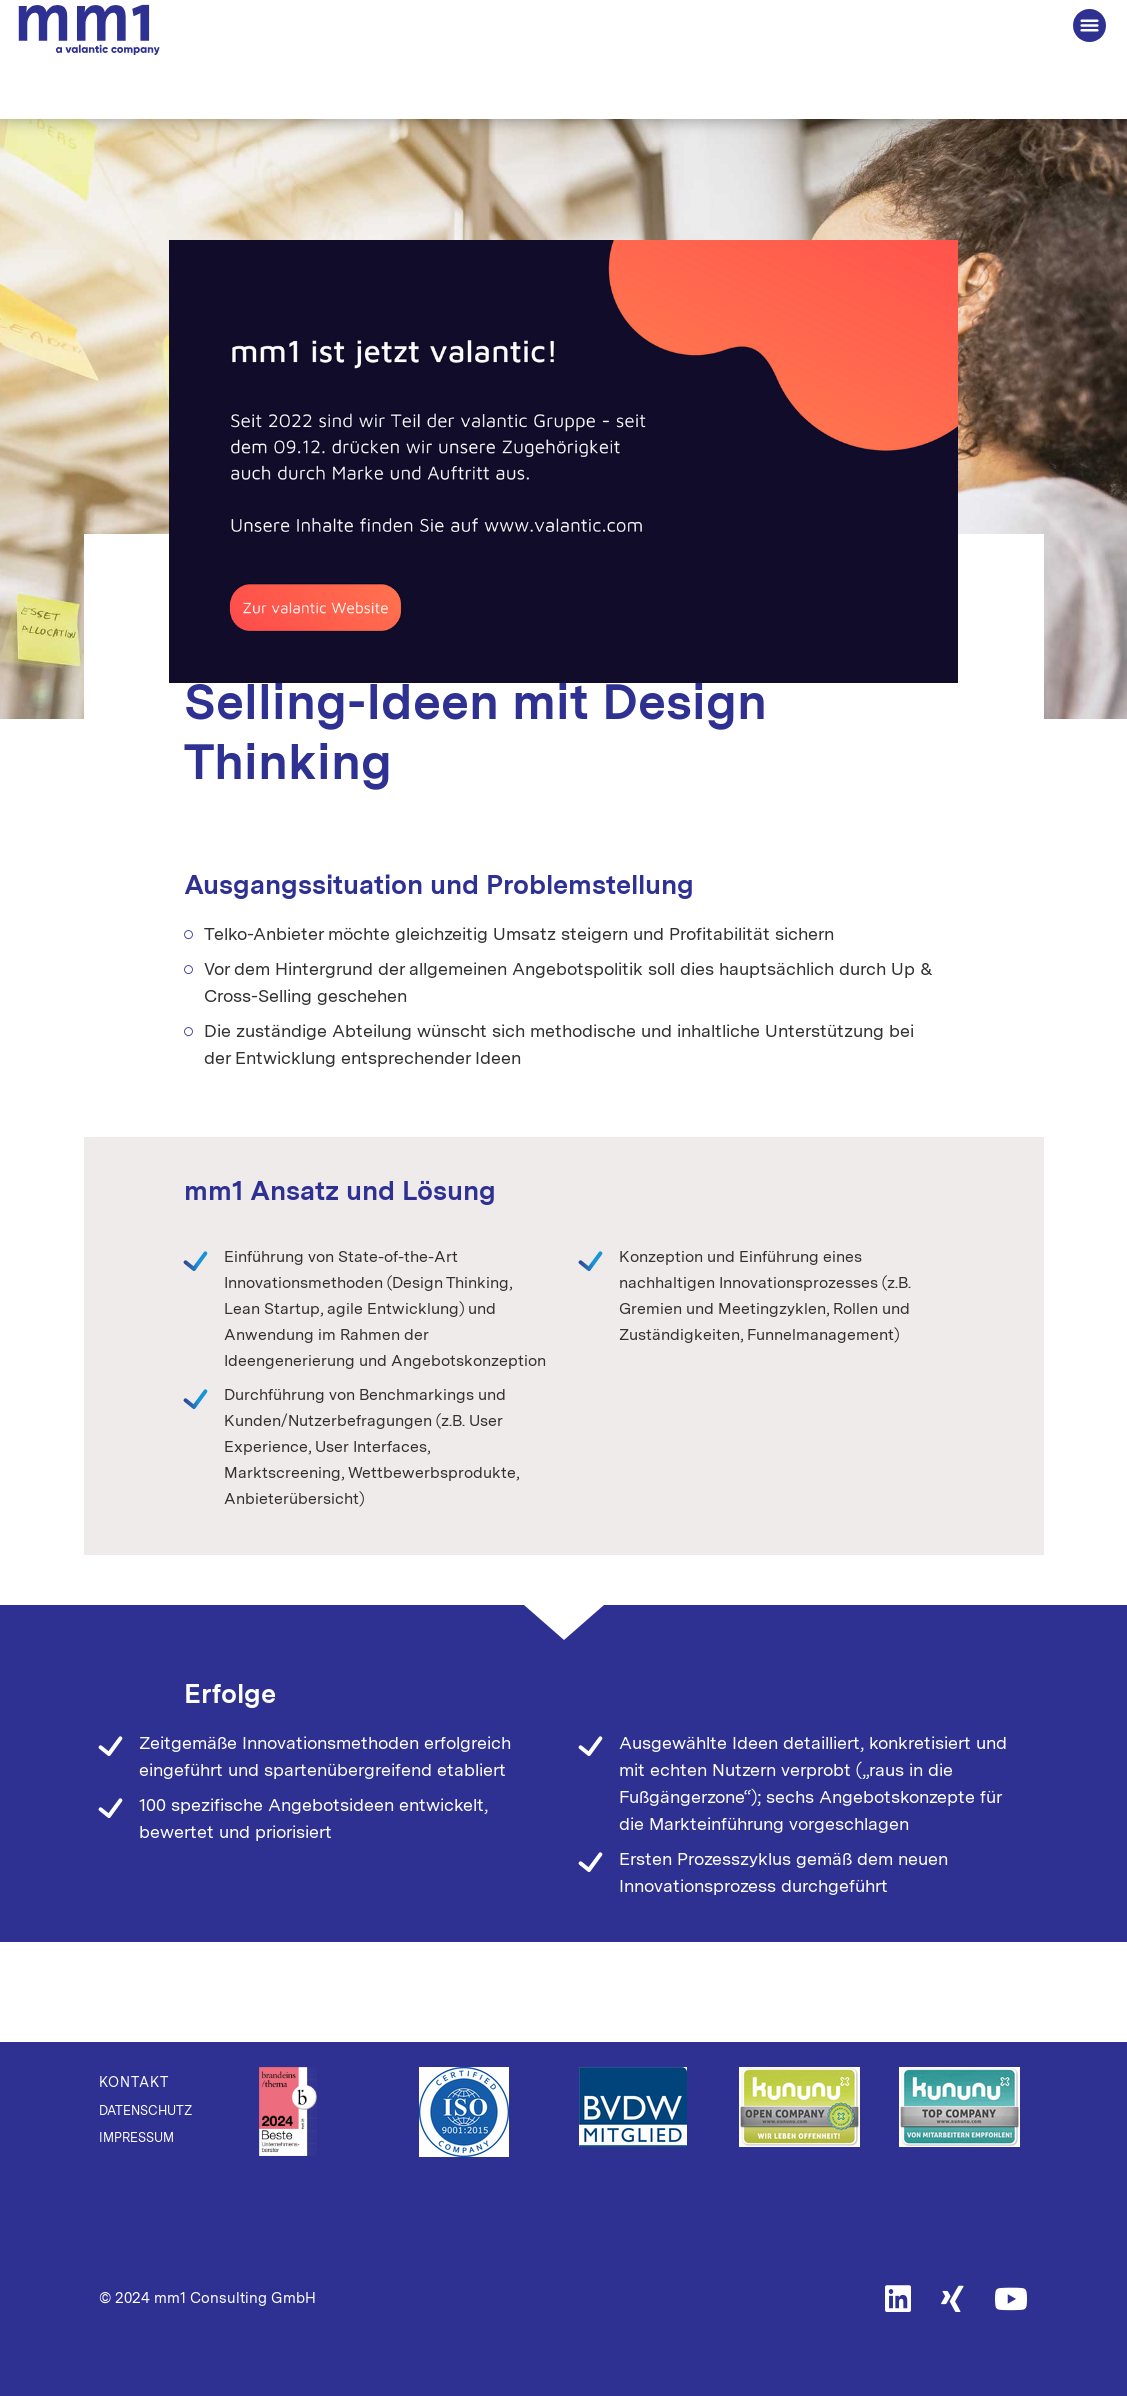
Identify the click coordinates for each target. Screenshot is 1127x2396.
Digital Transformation (561, 584)
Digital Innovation (391, 584)
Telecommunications (740, 584)
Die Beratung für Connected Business (89, 30)
